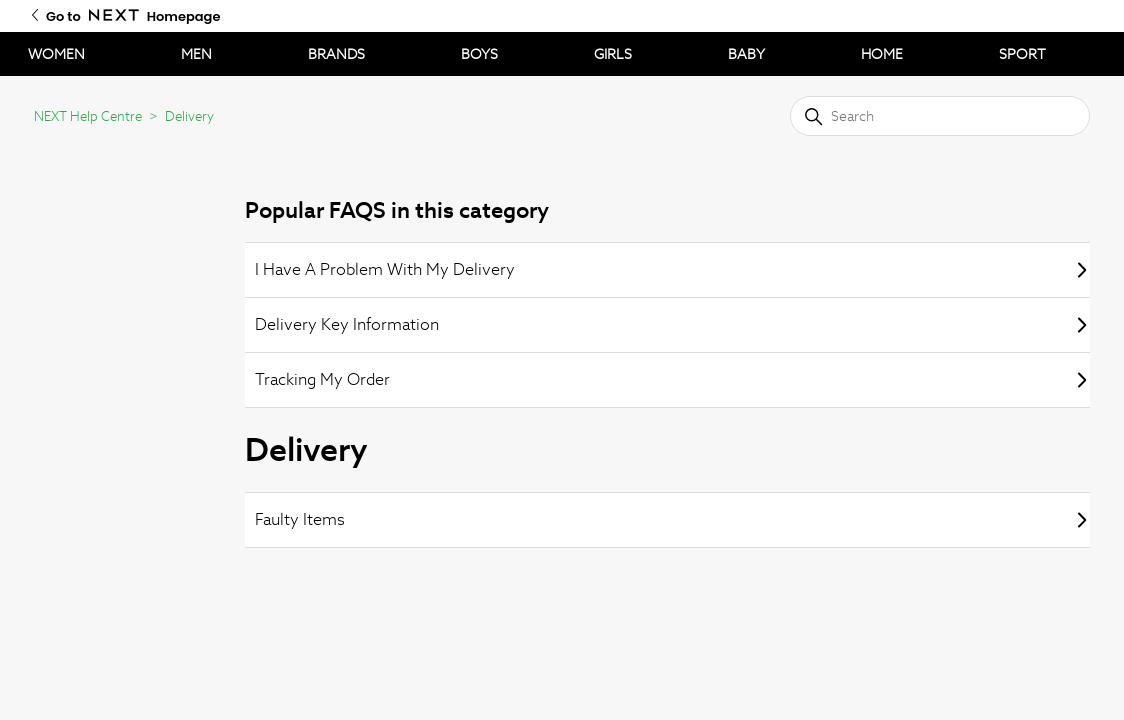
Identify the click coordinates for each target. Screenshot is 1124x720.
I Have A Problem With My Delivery (672, 269)
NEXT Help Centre (88, 116)
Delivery (189, 116)
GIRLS (613, 54)
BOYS (479, 54)
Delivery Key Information (672, 324)
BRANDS (336, 54)
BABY (746, 54)
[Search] (940, 116)
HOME (882, 54)
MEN (196, 54)
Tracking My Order (672, 379)
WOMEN (56, 54)
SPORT (1022, 54)
